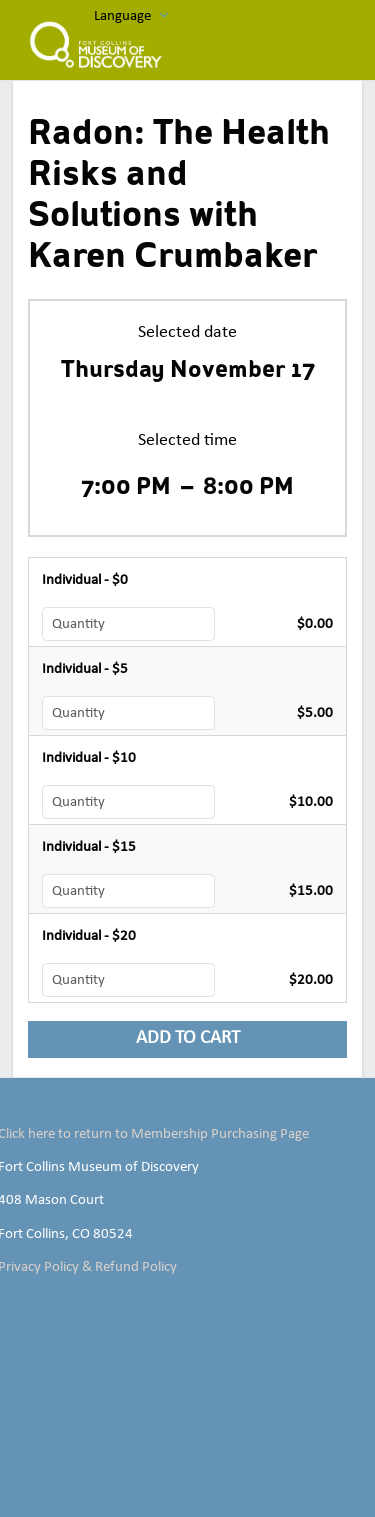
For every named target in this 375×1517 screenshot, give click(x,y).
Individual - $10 (89, 758)
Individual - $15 (89, 847)
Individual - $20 (89, 936)
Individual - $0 (85, 580)
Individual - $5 (85, 669)
